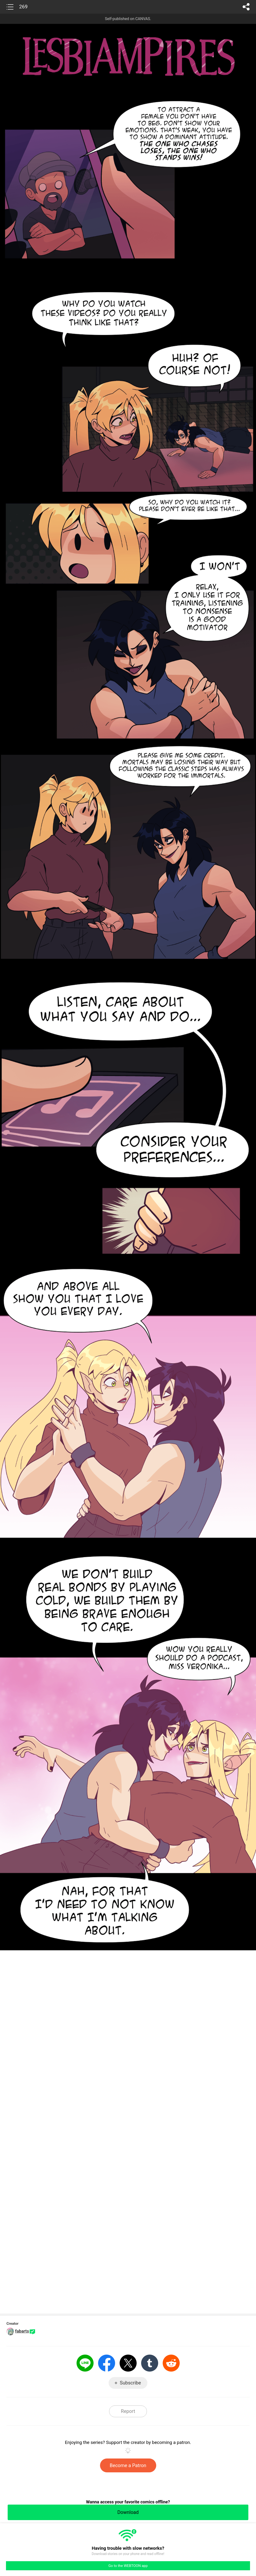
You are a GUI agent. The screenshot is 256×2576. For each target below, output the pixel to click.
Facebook (106, 2363)
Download (128, 2512)
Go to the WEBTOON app (128, 2566)
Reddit (171, 2363)
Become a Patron (128, 2465)
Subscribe (130, 2383)
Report (128, 2411)
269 (23, 7)
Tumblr (149, 2363)
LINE (85, 2363)
